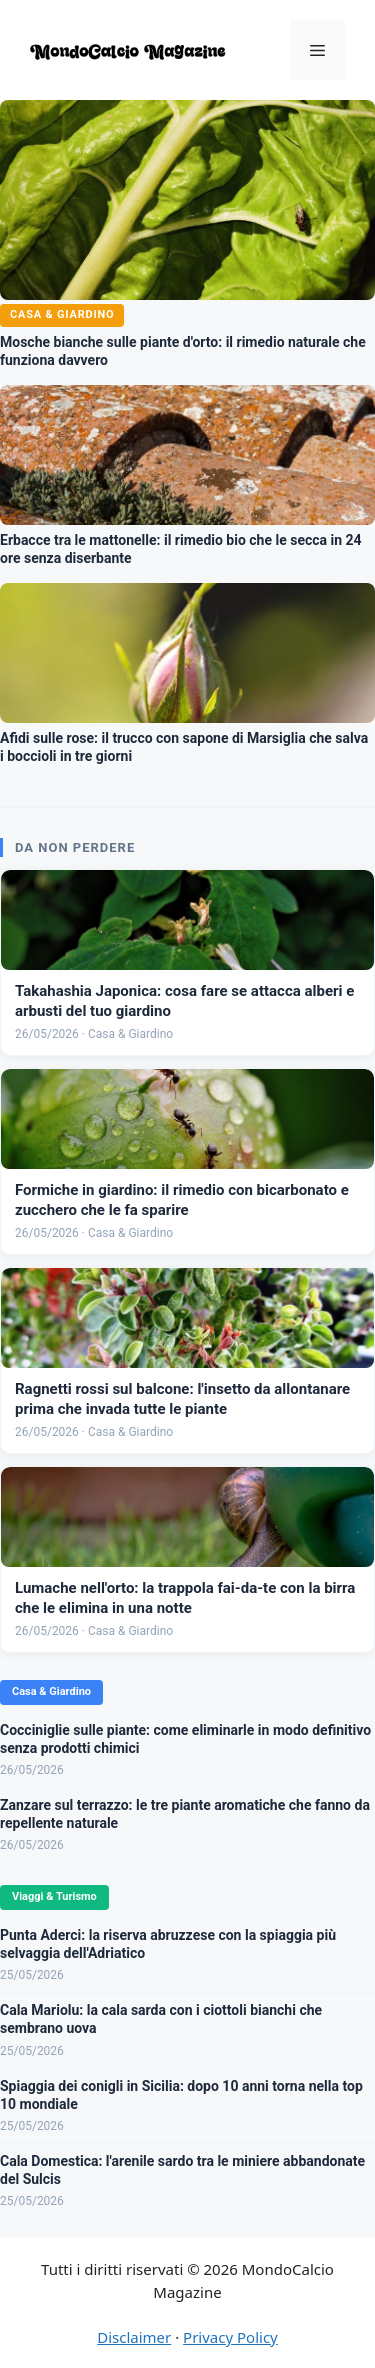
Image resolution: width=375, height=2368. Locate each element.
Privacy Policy (230, 2337)
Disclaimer (134, 2337)
